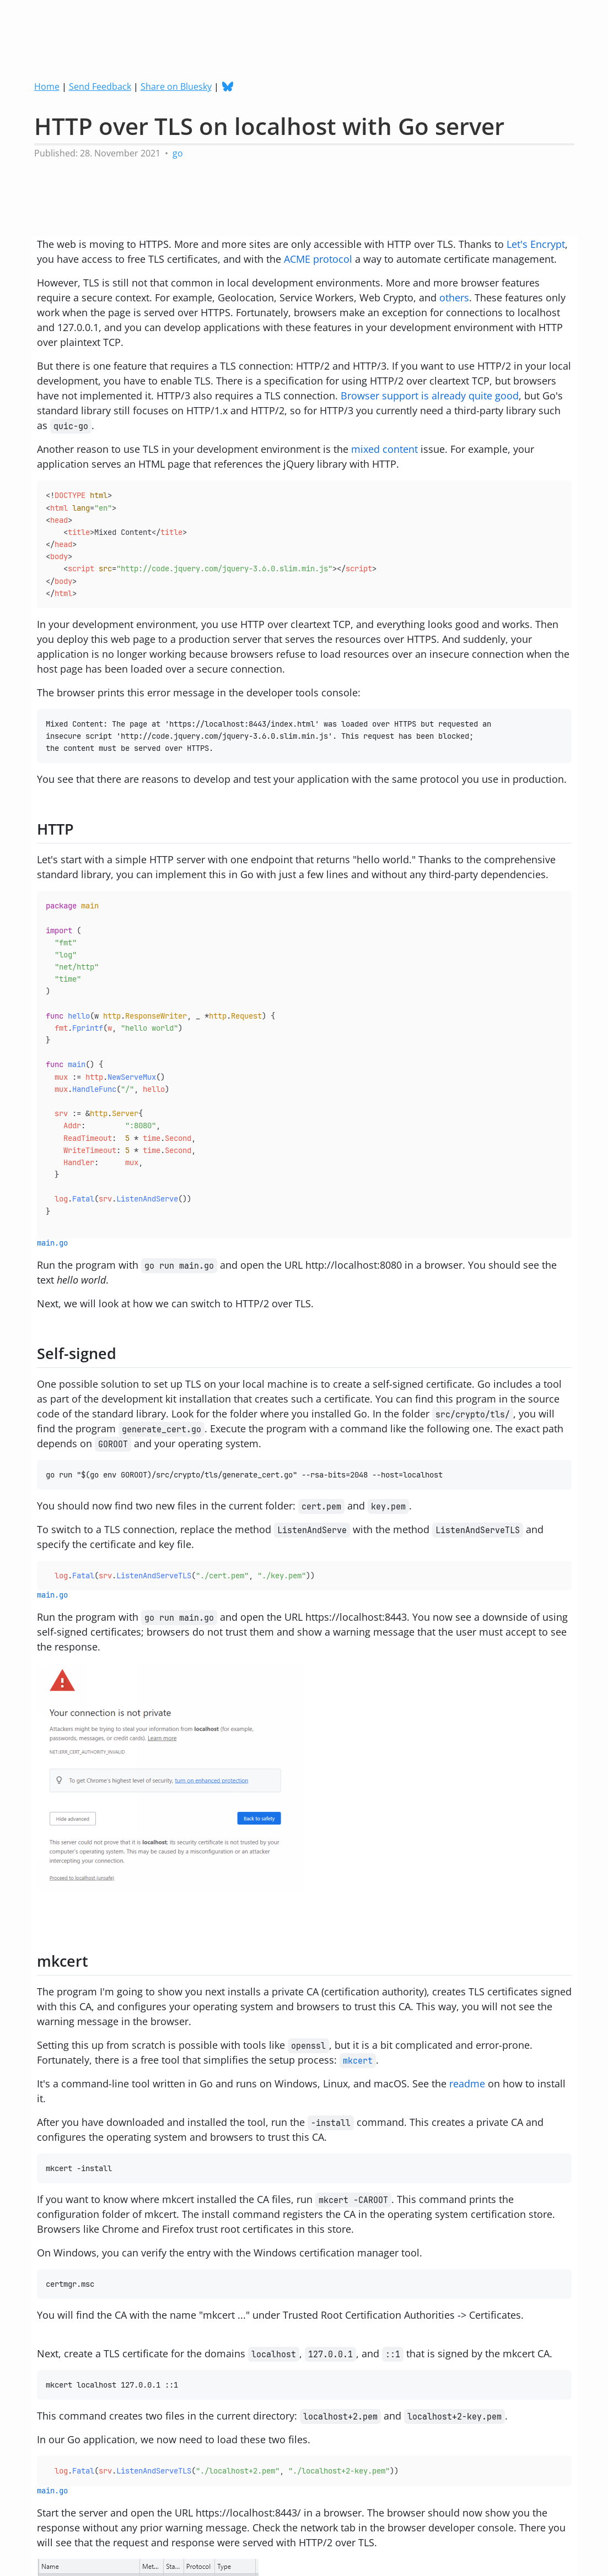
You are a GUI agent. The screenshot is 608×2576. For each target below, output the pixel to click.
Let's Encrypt (536, 244)
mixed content (384, 449)
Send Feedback (100, 86)
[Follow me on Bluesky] (230, 86)
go (178, 153)
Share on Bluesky (176, 86)
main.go (52, 1243)
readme (467, 2083)
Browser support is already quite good (430, 395)
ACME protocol (318, 259)
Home (47, 86)
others (454, 297)
